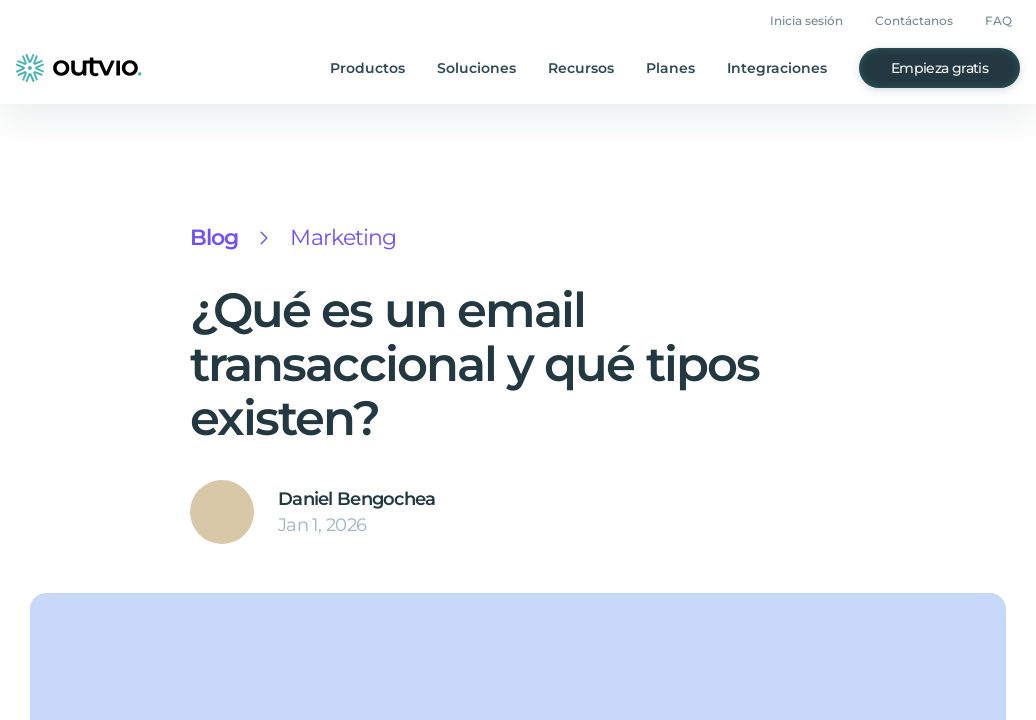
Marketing (336, 237)
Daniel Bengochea (351, 499)
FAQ (1000, 21)
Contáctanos (921, 21)
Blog (212, 237)
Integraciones (788, 68)
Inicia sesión (817, 21)
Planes (686, 68)
